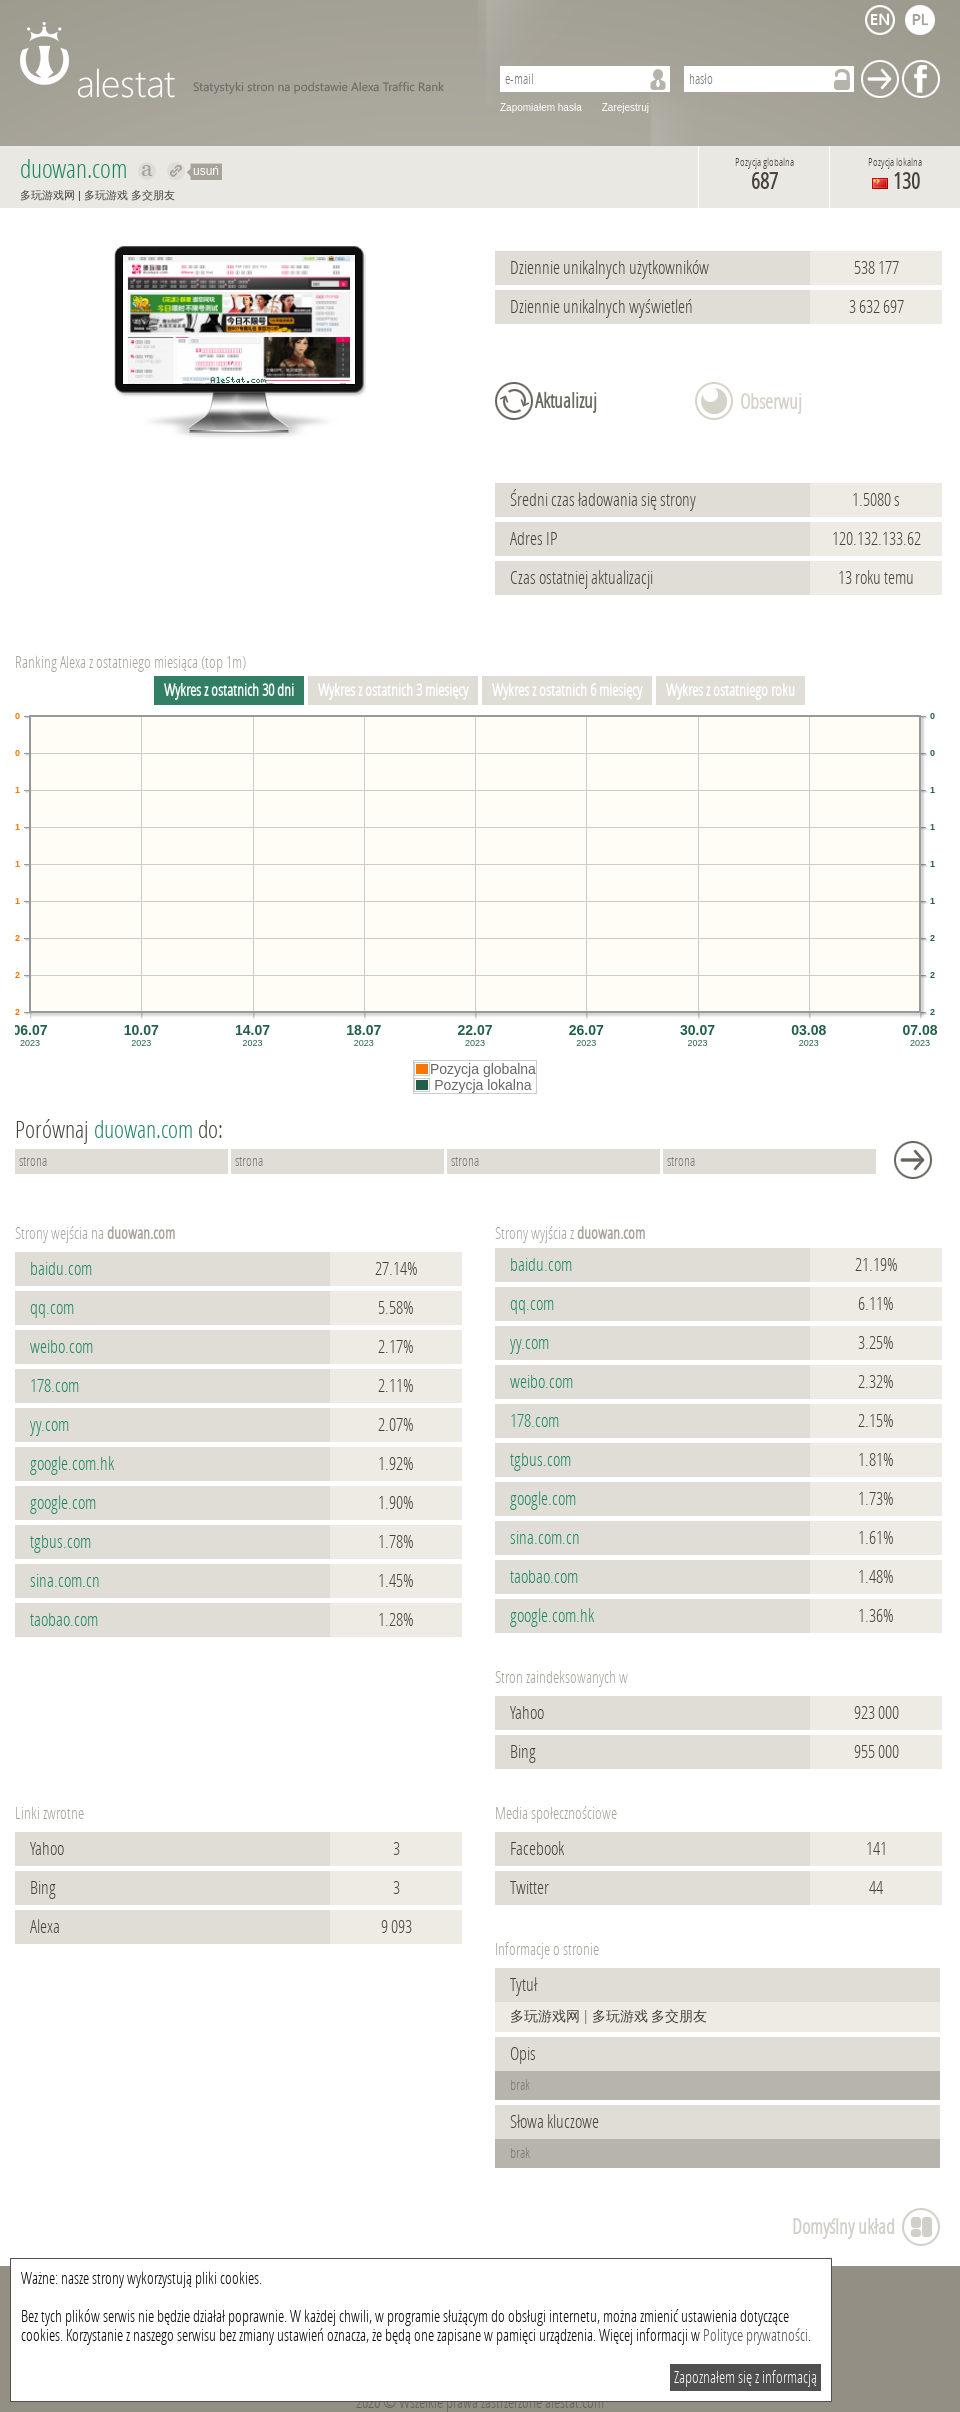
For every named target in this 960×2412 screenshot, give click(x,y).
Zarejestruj (625, 107)
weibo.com (61, 1347)
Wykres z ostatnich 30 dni (229, 690)
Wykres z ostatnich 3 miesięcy (393, 690)
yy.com (49, 1425)
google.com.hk (72, 1464)
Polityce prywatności (755, 2335)
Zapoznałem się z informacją (745, 2377)
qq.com (52, 1308)
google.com (63, 1503)
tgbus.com (60, 1542)
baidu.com (61, 1269)
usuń (206, 171)
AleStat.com (242, 60)
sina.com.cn (65, 1581)
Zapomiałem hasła (541, 107)
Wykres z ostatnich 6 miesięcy (567, 690)
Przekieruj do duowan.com (176, 171)
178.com (54, 1386)
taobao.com (64, 1620)
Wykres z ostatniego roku (730, 690)
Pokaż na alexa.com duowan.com (147, 171)
